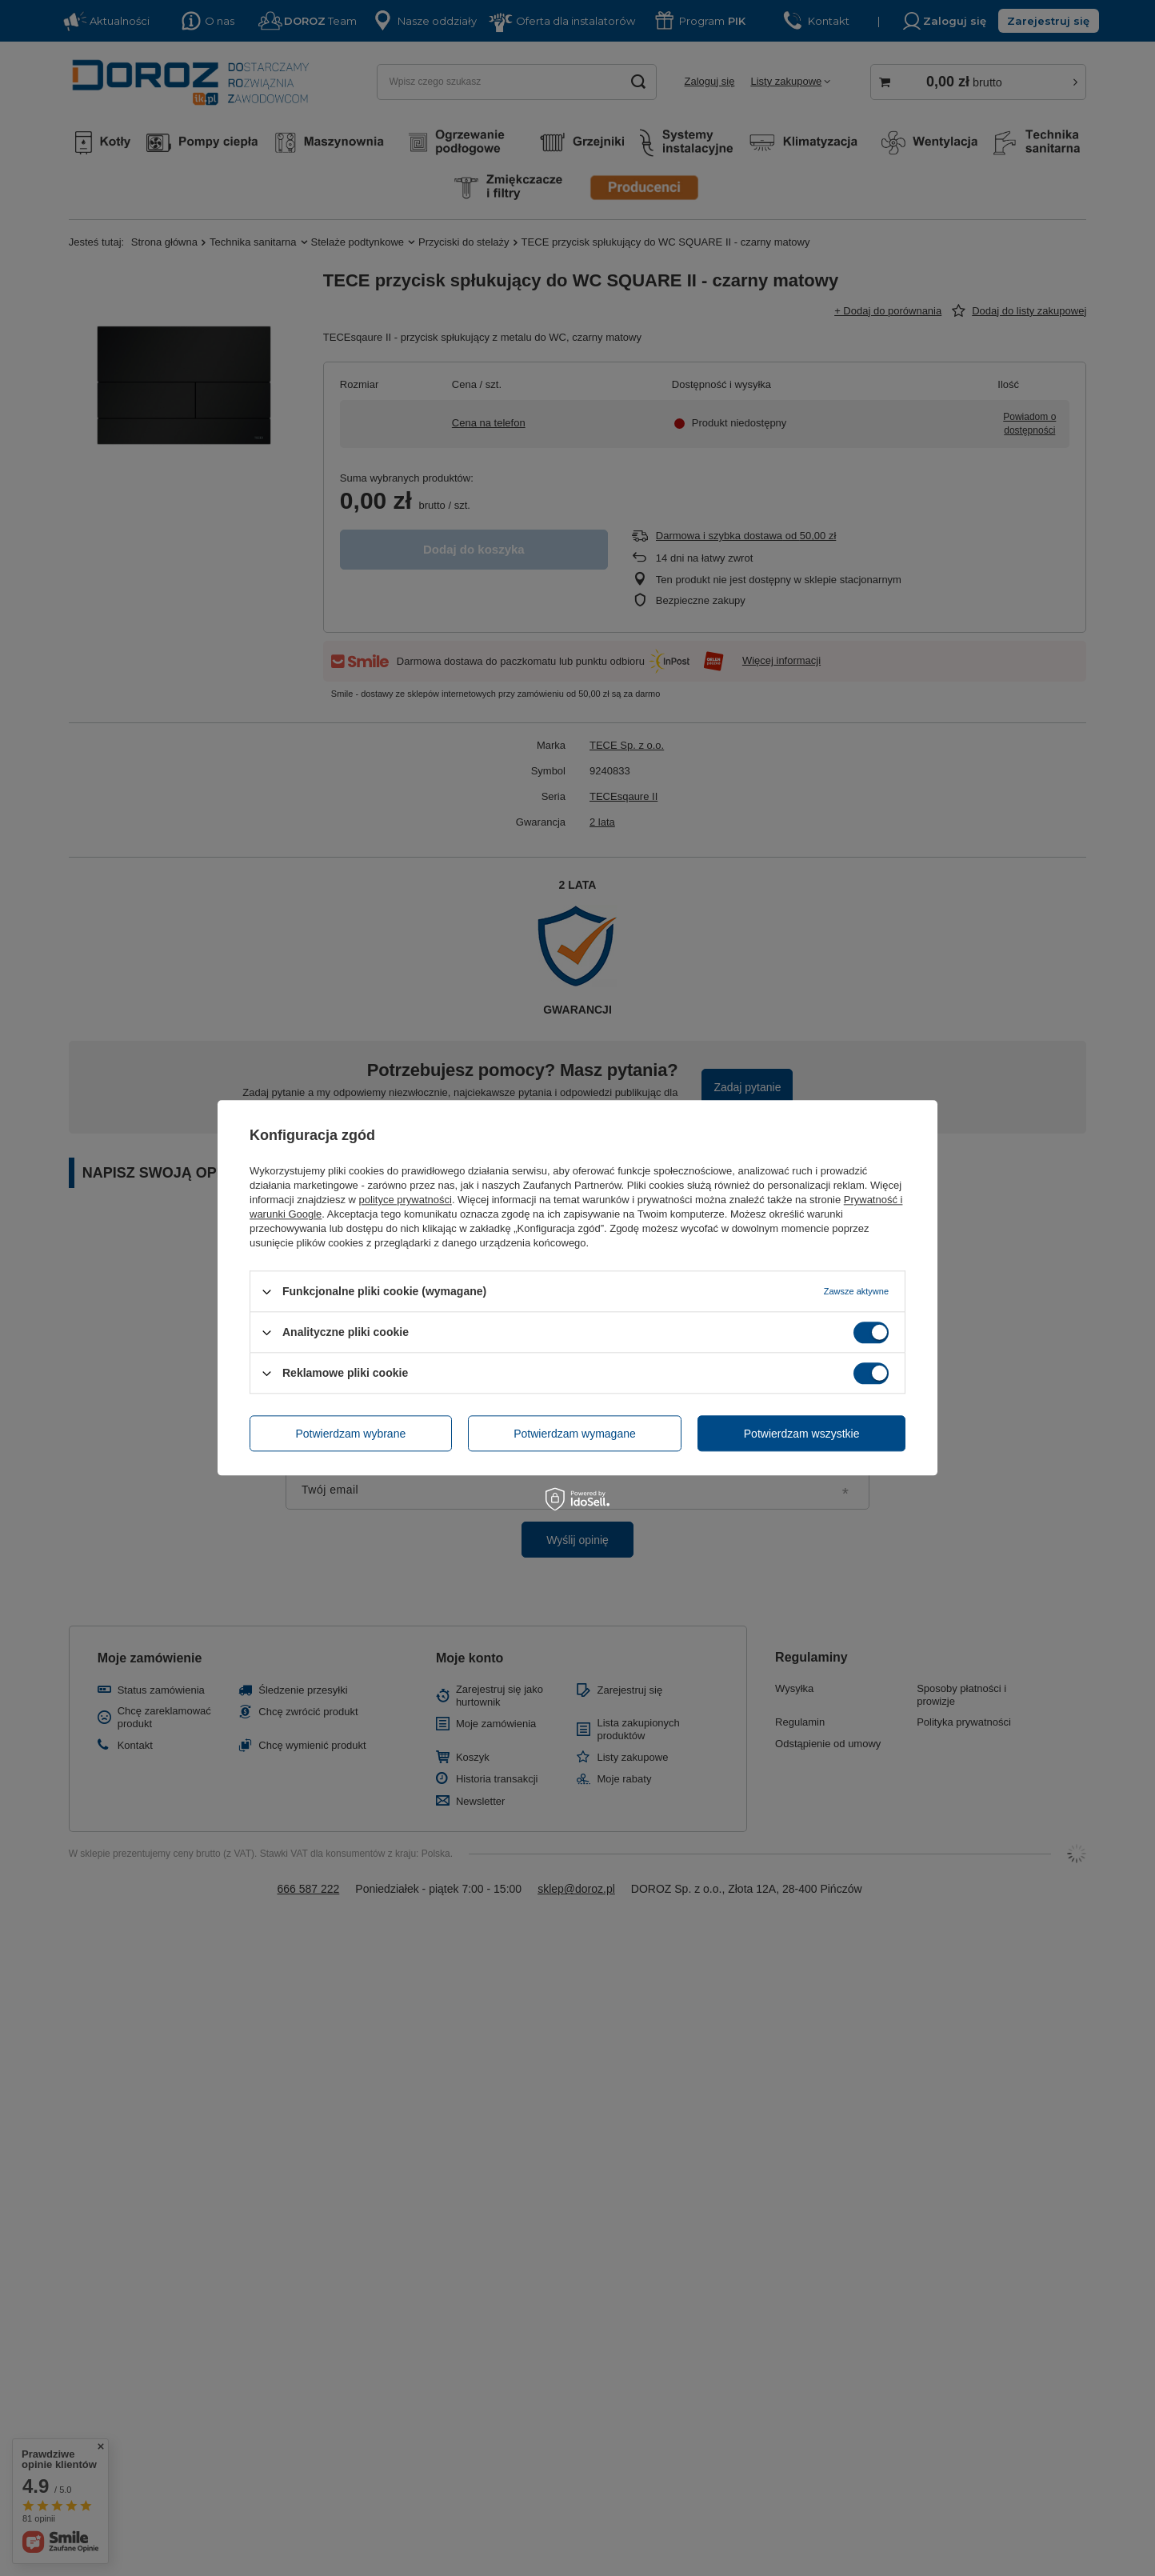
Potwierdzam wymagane (575, 1433)
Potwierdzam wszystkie (802, 1433)
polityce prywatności (405, 1200)
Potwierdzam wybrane (351, 1433)
